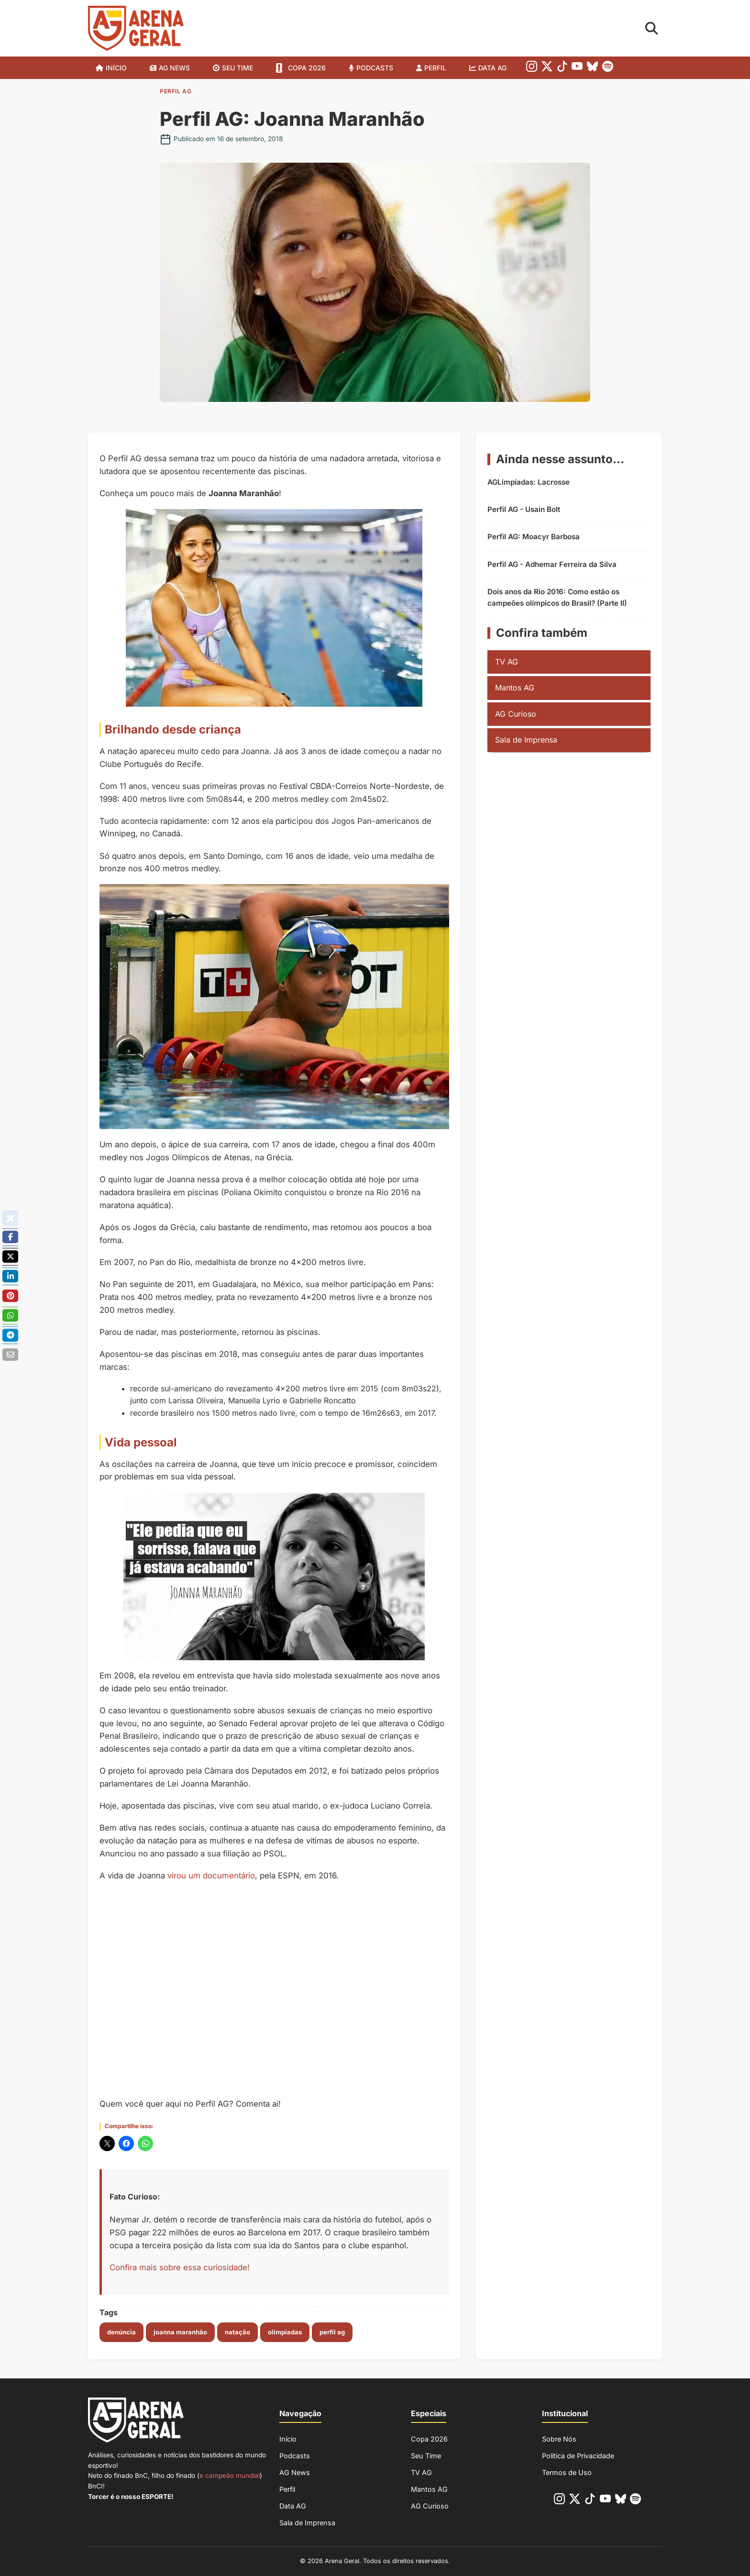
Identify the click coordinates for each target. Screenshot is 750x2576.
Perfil (435, 68)
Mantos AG (514, 687)
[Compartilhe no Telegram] (10, 1335)
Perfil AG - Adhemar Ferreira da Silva (552, 564)
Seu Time (426, 2456)
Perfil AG (175, 91)
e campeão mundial (229, 2475)
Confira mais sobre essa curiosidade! (180, 2267)
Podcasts (374, 68)
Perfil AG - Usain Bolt (523, 509)
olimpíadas (285, 2332)
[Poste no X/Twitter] (10, 1257)
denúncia (121, 2332)
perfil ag (332, 2332)
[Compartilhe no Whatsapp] (10, 1316)
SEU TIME (237, 68)
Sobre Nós (559, 2439)
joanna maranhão (180, 2332)
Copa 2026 (307, 68)
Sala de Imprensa (526, 739)
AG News (174, 68)
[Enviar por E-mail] (10, 1355)
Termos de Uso (567, 2472)
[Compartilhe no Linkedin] (10, 1276)
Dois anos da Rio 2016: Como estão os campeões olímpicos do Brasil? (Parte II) (557, 597)
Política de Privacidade (578, 2456)
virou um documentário (211, 1875)
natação (237, 2332)
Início (116, 68)
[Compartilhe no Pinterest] (10, 1296)
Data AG (492, 68)
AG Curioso (515, 714)
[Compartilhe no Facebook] (10, 1237)
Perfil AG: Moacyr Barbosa (533, 536)
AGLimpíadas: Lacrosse (528, 482)
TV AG (506, 661)
